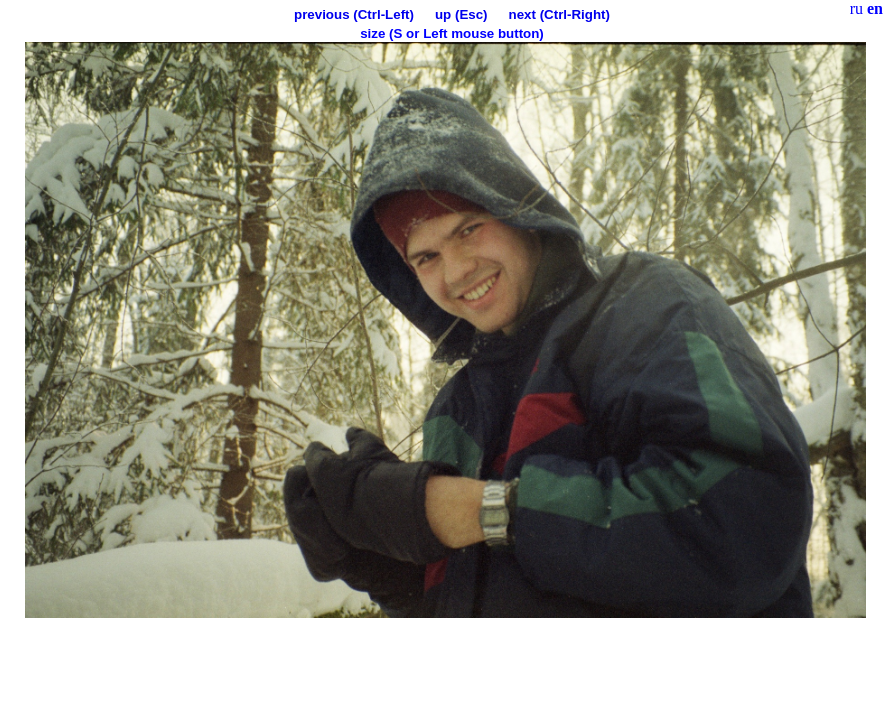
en (875, 8)
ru (856, 8)
